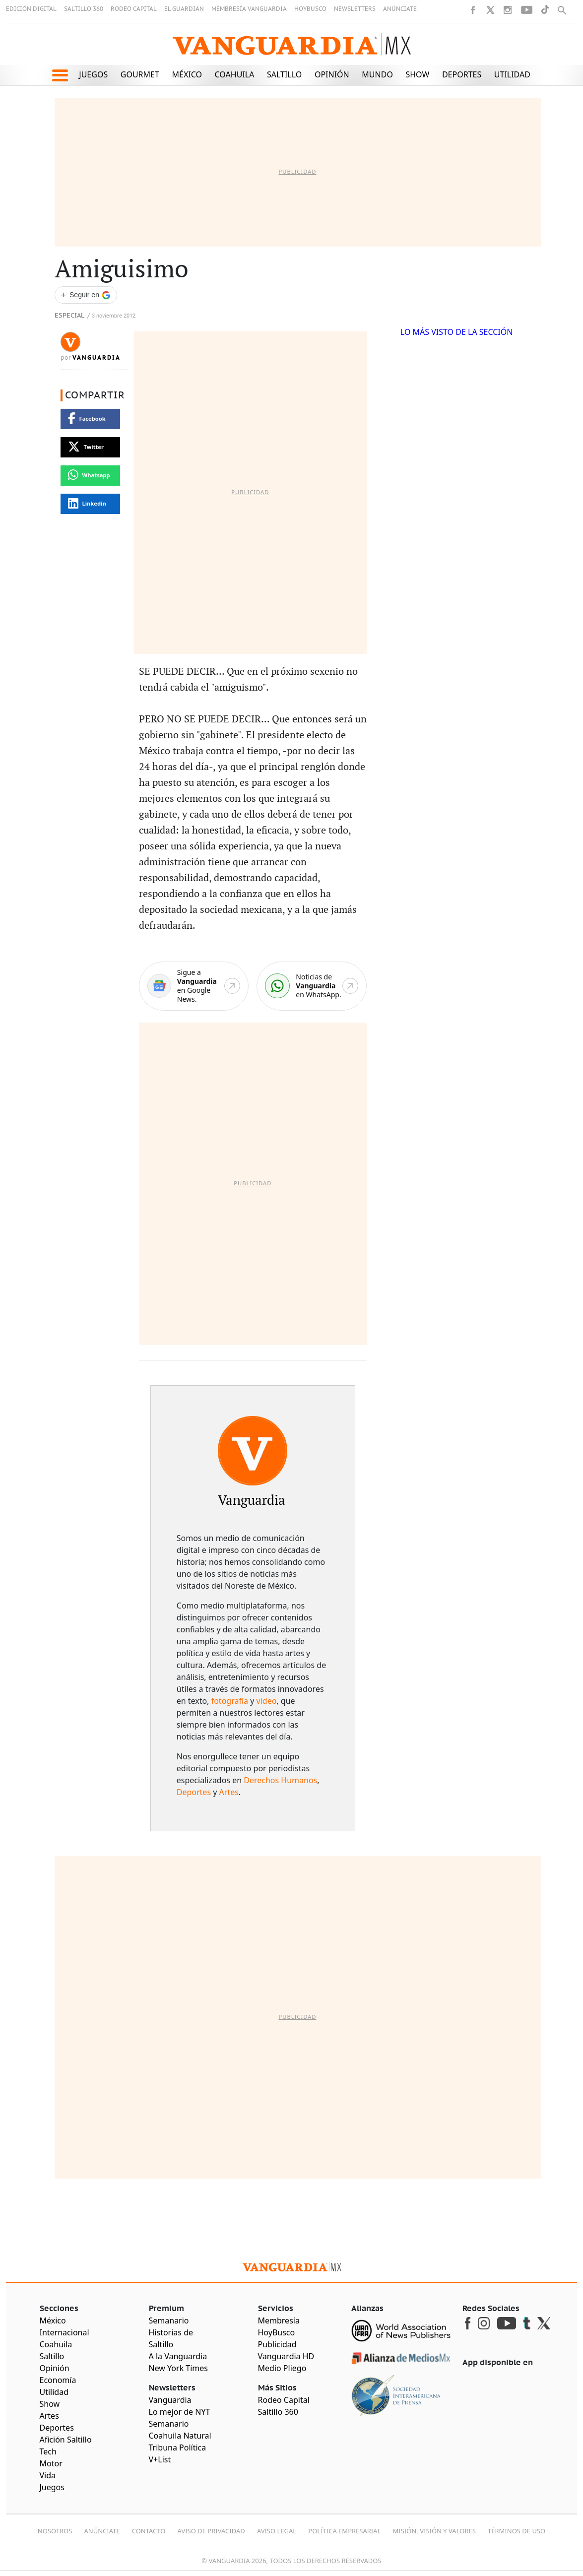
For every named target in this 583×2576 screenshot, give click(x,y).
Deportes (461, 74)
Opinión (332, 74)
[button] (60, 75)
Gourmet (140, 74)
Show (417, 74)
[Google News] (194, 986)
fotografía (229, 1700)
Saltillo (284, 74)
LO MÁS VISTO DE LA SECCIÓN (456, 331)
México (187, 74)
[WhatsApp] (312, 986)
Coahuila (235, 74)
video (267, 1700)
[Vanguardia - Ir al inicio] (292, 44)
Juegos (93, 74)
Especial (69, 316)
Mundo (377, 74)
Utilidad (512, 74)
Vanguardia (96, 358)
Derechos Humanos (280, 1780)
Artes (229, 1792)
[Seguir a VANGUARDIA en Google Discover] (86, 295)
